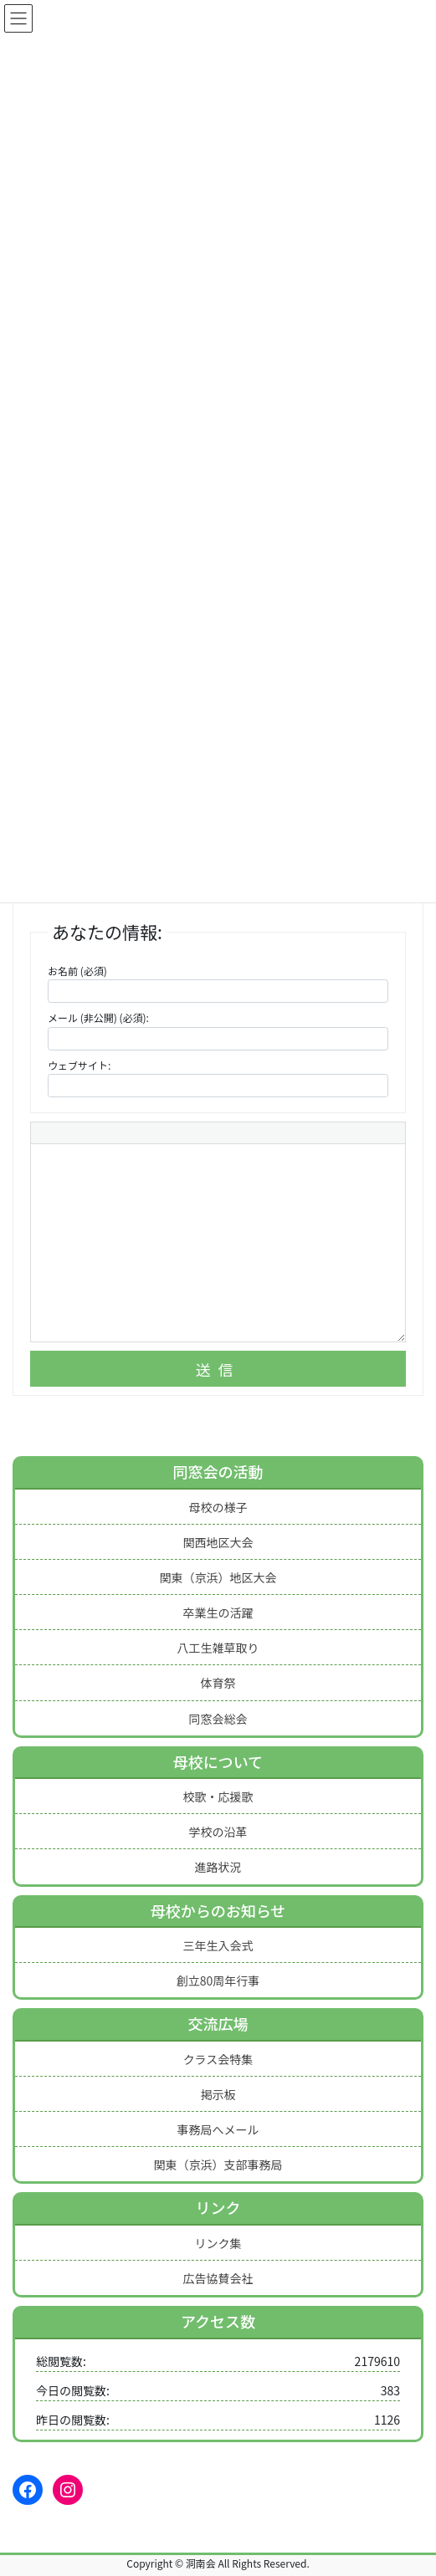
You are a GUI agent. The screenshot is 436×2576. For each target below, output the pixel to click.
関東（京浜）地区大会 (218, 1577)
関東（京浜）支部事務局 (218, 2164)
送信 (218, 1369)
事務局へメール (218, 2129)
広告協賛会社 (218, 2278)
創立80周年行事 (218, 1980)
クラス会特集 (218, 2059)
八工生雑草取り (218, 1647)
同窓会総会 (218, 1718)
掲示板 (218, 2094)
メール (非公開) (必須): (98, 1017)
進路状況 (218, 1866)
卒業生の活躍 (218, 1612)
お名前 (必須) (77, 970)
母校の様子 (218, 1507)
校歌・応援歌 (218, 1796)
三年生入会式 (218, 1945)
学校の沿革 (218, 1831)
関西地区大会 (218, 1542)
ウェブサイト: (79, 1065)
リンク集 (218, 2243)
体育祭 (218, 1682)
